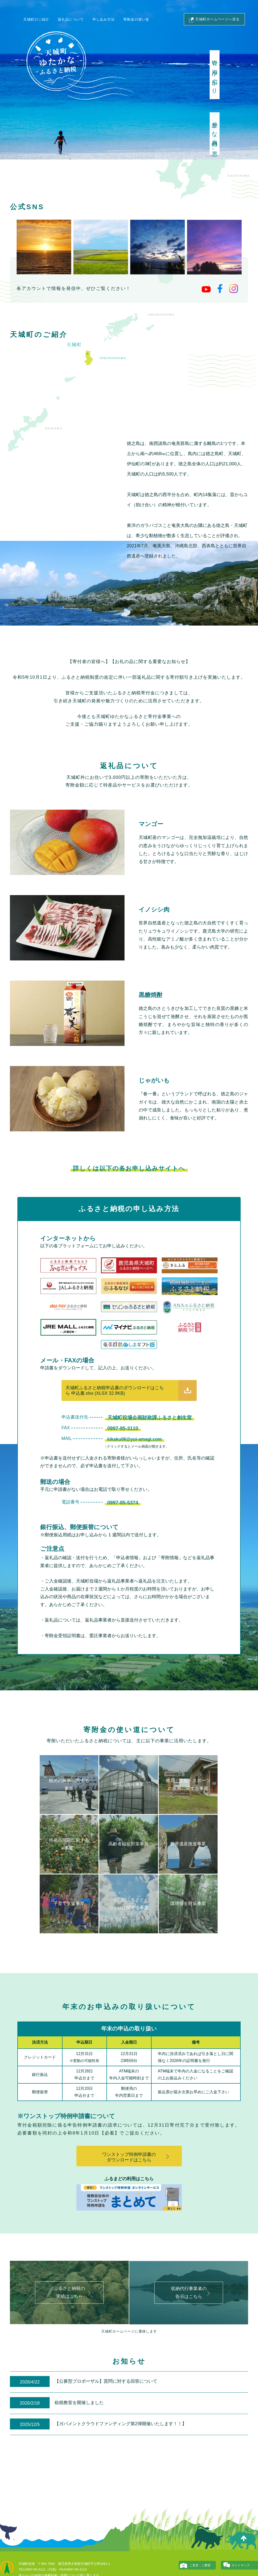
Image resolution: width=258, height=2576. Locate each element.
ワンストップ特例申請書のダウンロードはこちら (129, 2159)
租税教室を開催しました (79, 2404)
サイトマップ (241, 2565)
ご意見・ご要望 (200, 2565)
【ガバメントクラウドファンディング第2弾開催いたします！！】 (121, 2425)
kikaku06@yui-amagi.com (134, 1441)
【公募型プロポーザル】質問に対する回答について (106, 2383)
